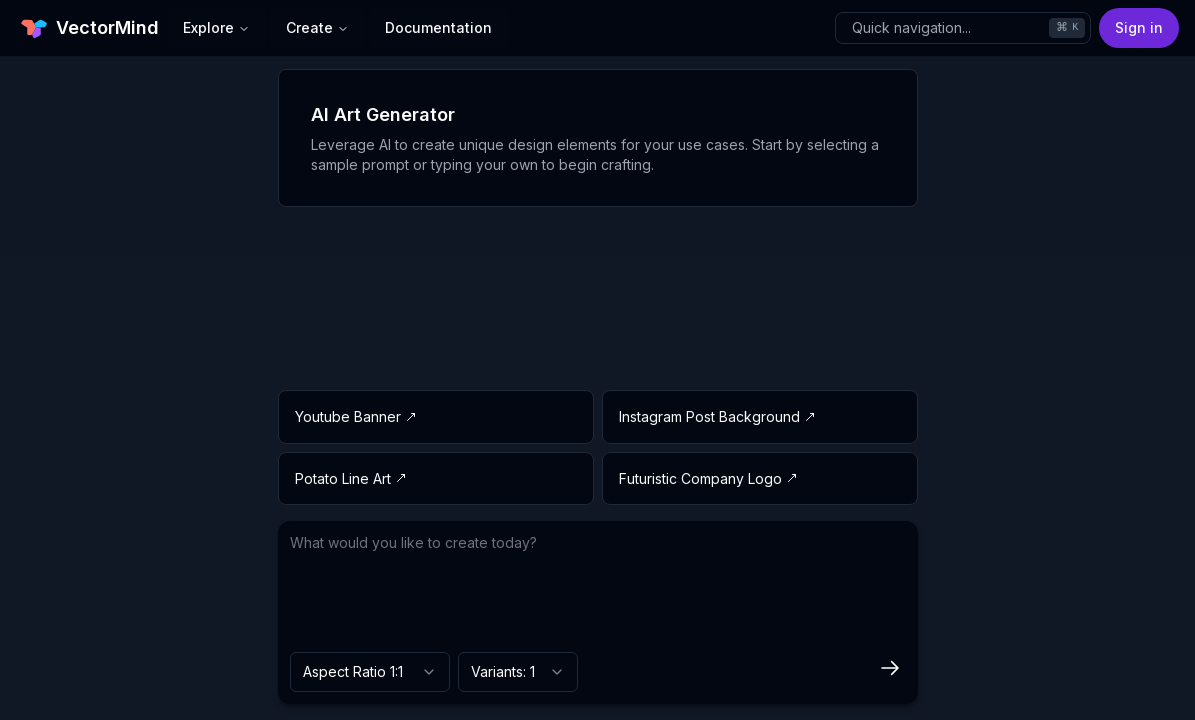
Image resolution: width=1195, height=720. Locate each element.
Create (317, 27)
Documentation (438, 27)
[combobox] (370, 672)
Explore (216, 27)
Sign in (1139, 27)
